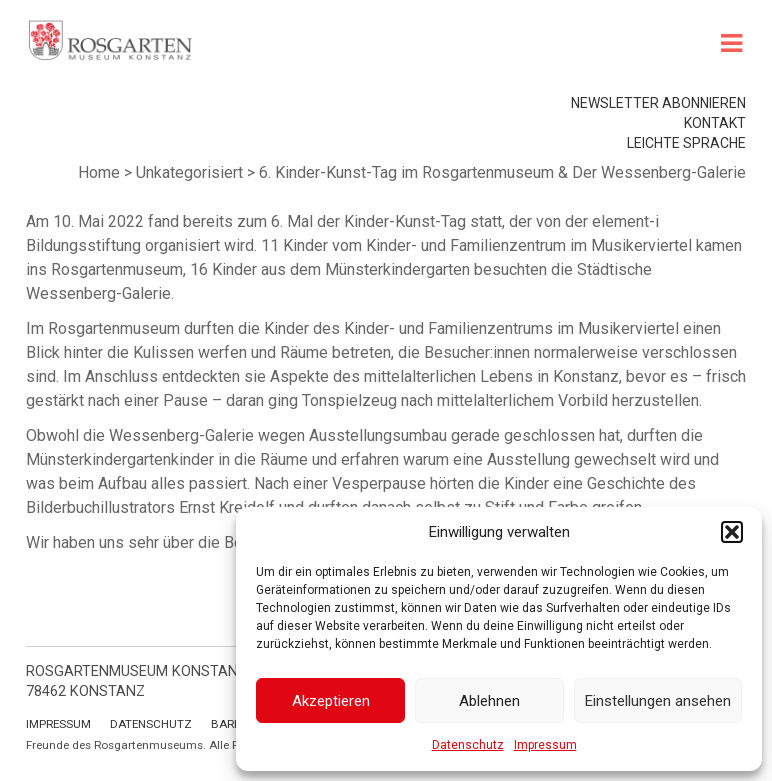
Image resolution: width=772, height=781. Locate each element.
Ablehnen (489, 701)
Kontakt (715, 123)
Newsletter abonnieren (658, 103)
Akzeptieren (331, 701)
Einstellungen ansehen (658, 701)
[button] (732, 532)
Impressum (545, 745)
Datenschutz (468, 745)
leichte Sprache (686, 143)
